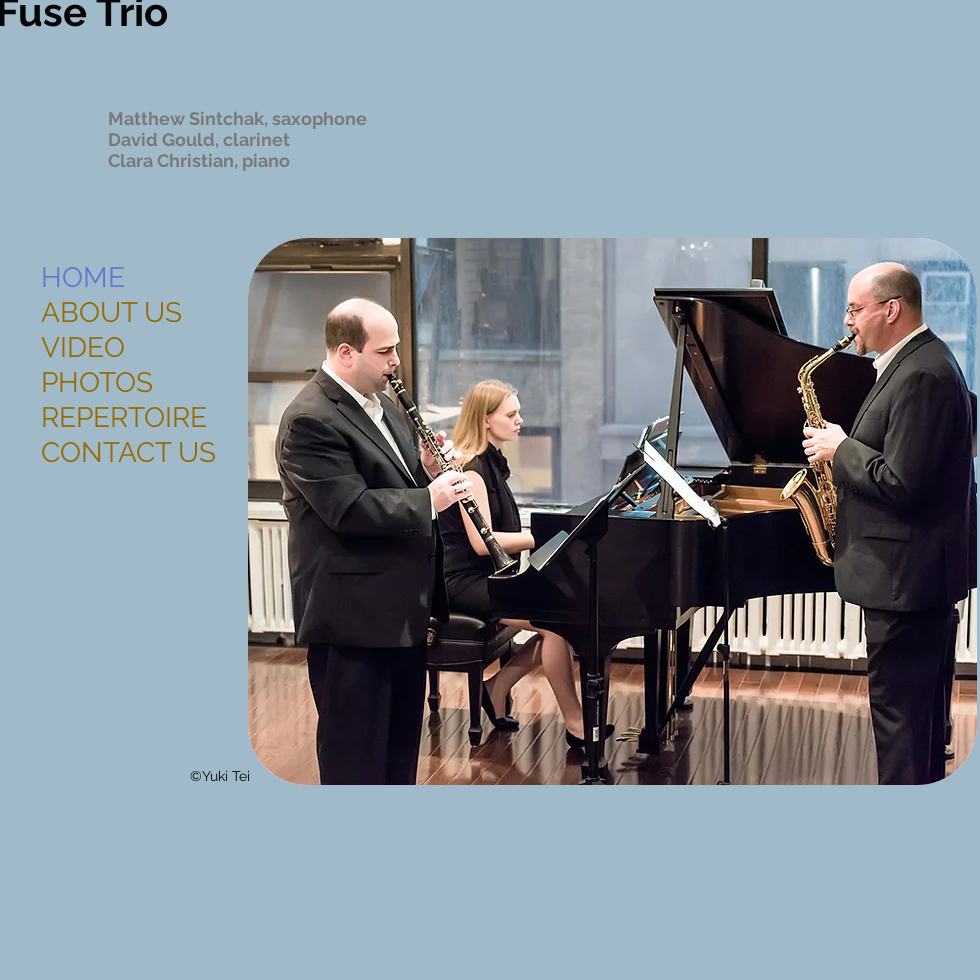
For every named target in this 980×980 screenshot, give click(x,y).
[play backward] (273, 511)
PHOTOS (97, 382)
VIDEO (83, 347)
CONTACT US (128, 452)
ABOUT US (111, 312)
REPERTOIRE (124, 417)
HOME (83, 277)
